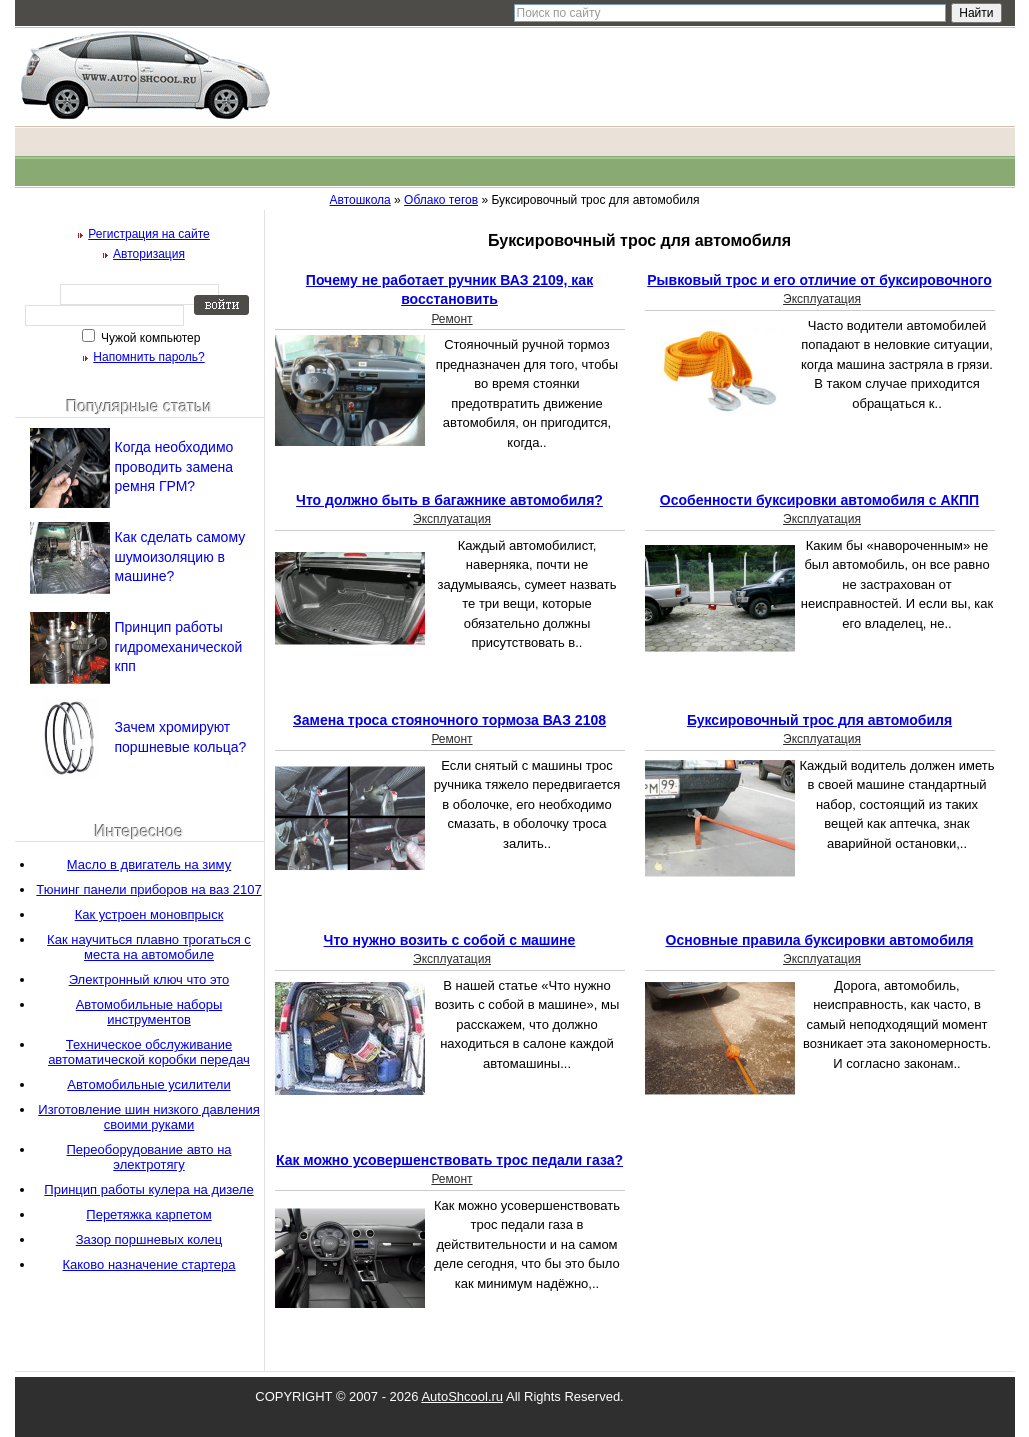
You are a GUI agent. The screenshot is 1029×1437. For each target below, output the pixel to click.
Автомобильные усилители (148, 1084)
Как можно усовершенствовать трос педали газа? (449, 1160)
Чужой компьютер (149, 338)
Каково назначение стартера (148, 1264)
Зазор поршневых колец (149, 1239)
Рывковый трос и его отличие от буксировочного (819, 280)
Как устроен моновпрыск (149, 914)
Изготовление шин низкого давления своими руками (148, 1117)
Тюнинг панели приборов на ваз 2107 (148, 889)
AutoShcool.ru (462, 1396)
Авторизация (149, 254)
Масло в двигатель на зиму (149, 864)
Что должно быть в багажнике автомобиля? (449, 500)
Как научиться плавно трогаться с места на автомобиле (149, 947)
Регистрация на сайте (149, 234)
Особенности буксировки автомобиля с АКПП (819, 500)
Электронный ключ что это (149, 979)
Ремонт (451, 319)
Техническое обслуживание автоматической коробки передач (149, 1052)
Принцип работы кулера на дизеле (148, 1189)
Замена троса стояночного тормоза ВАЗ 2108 (449, 720)
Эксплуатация (822, 299)
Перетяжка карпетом (148, 1214)
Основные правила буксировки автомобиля (820, 940)
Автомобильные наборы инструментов (149, 1012)
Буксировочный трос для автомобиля (819, 720)
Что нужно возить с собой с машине (450, 940)
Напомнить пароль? (148, 357)
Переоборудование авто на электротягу (148, 1157)
